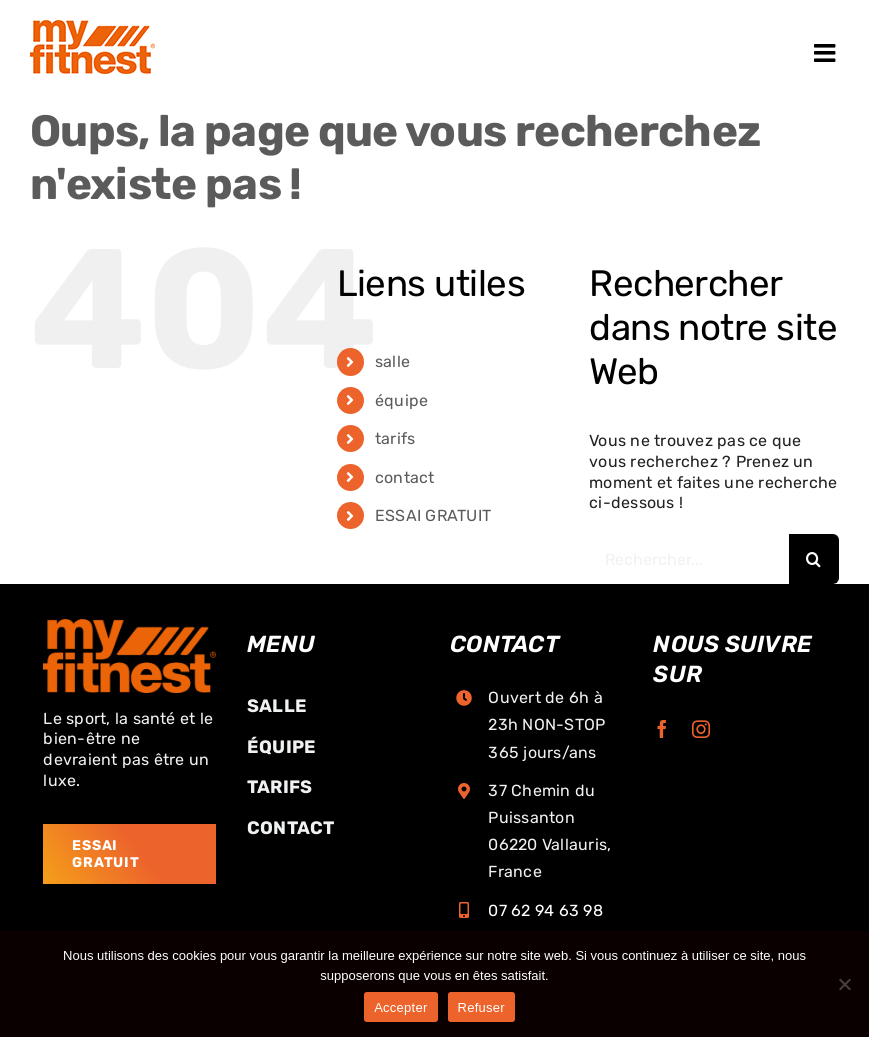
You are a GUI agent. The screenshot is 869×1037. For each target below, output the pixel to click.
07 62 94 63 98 (545, 910)
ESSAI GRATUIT (433, 515)
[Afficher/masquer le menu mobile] (826, 52)
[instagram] (701, 729)
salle (392, 361)
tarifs (395, 438)
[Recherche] (814, 559)
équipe (401, 400)
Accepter (400, 1007)
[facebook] (662, 729)
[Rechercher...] (689, 559)
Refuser (481, 1007)
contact (405, 477)
